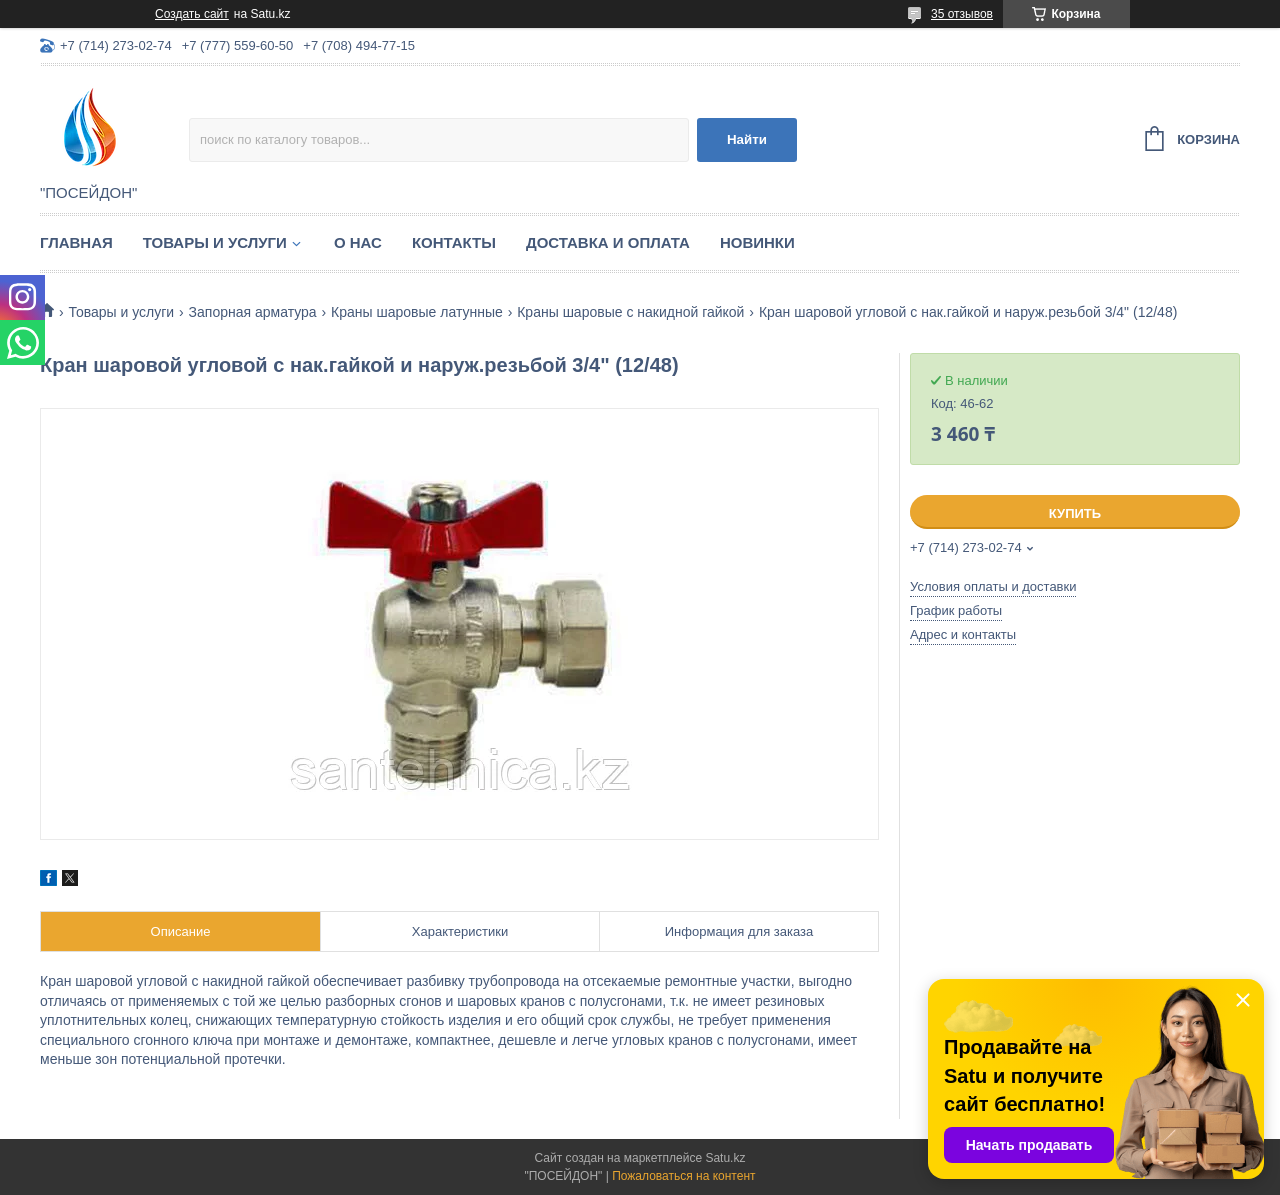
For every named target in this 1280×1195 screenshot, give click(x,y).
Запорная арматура (253, 312)
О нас (358, 242)
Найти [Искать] (747, 139)
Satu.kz (725, 1158)
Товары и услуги (215, 242)
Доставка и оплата (608, 242)
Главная (76, 242)
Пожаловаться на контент (683, 1176)
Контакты (454, 242)
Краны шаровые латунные (417, 312)
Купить (1075, 513)
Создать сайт (192, 14)
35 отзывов (962, 14)
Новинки (757, 242)
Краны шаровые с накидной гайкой (630, 312)
